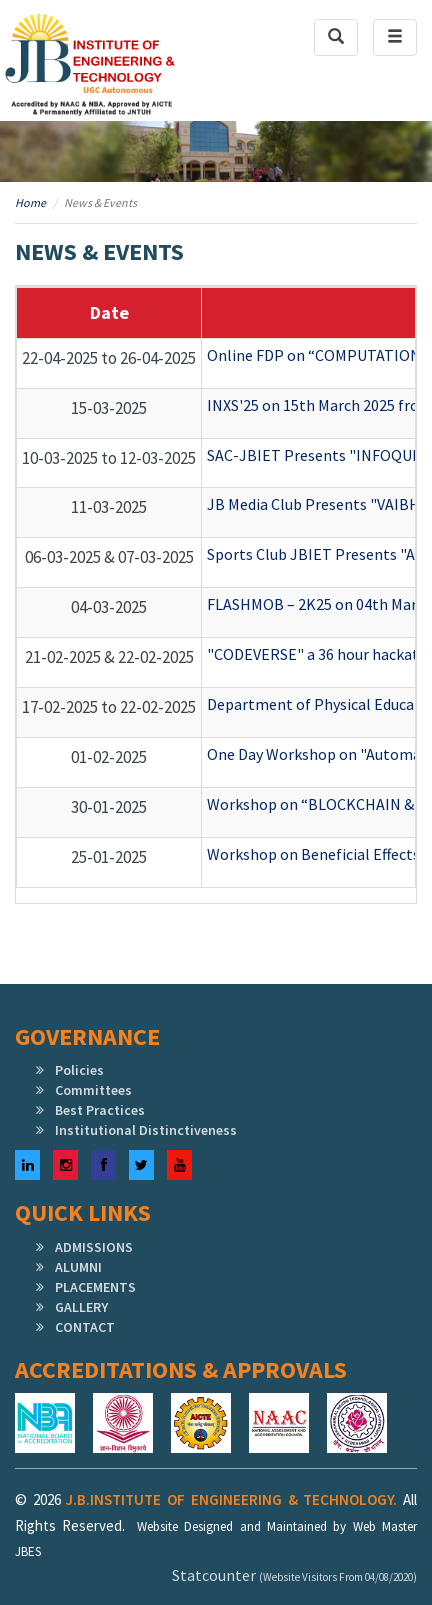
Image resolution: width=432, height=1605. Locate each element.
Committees (93, 1090)
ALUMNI (78, 1267)
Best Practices (100, 1110)
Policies (79, 1070)
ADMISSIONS (94, 1247)
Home (30, 202)
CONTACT (85, 1327)
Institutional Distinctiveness (146, 1130)
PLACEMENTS (95, 1287)
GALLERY (81, 1307)
